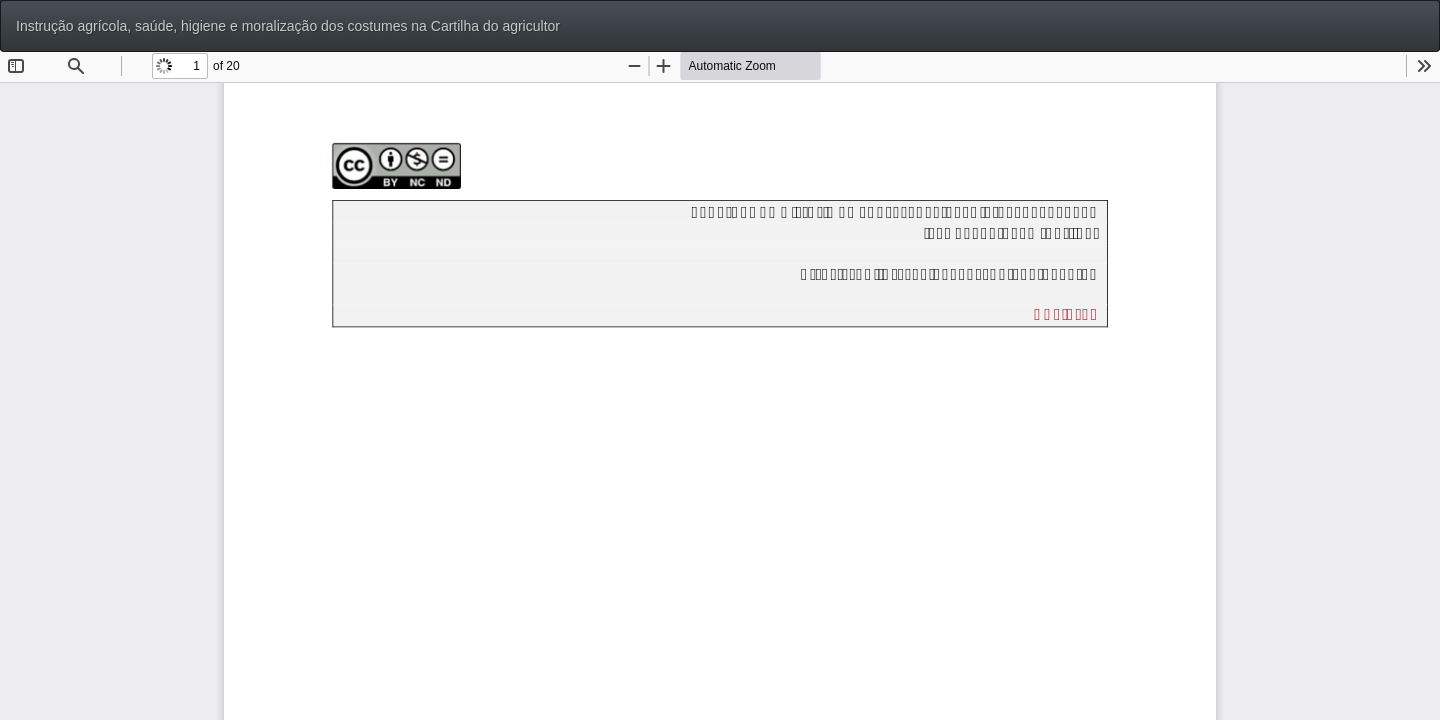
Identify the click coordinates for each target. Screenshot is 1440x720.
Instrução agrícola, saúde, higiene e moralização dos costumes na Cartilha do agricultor (288, 26)
